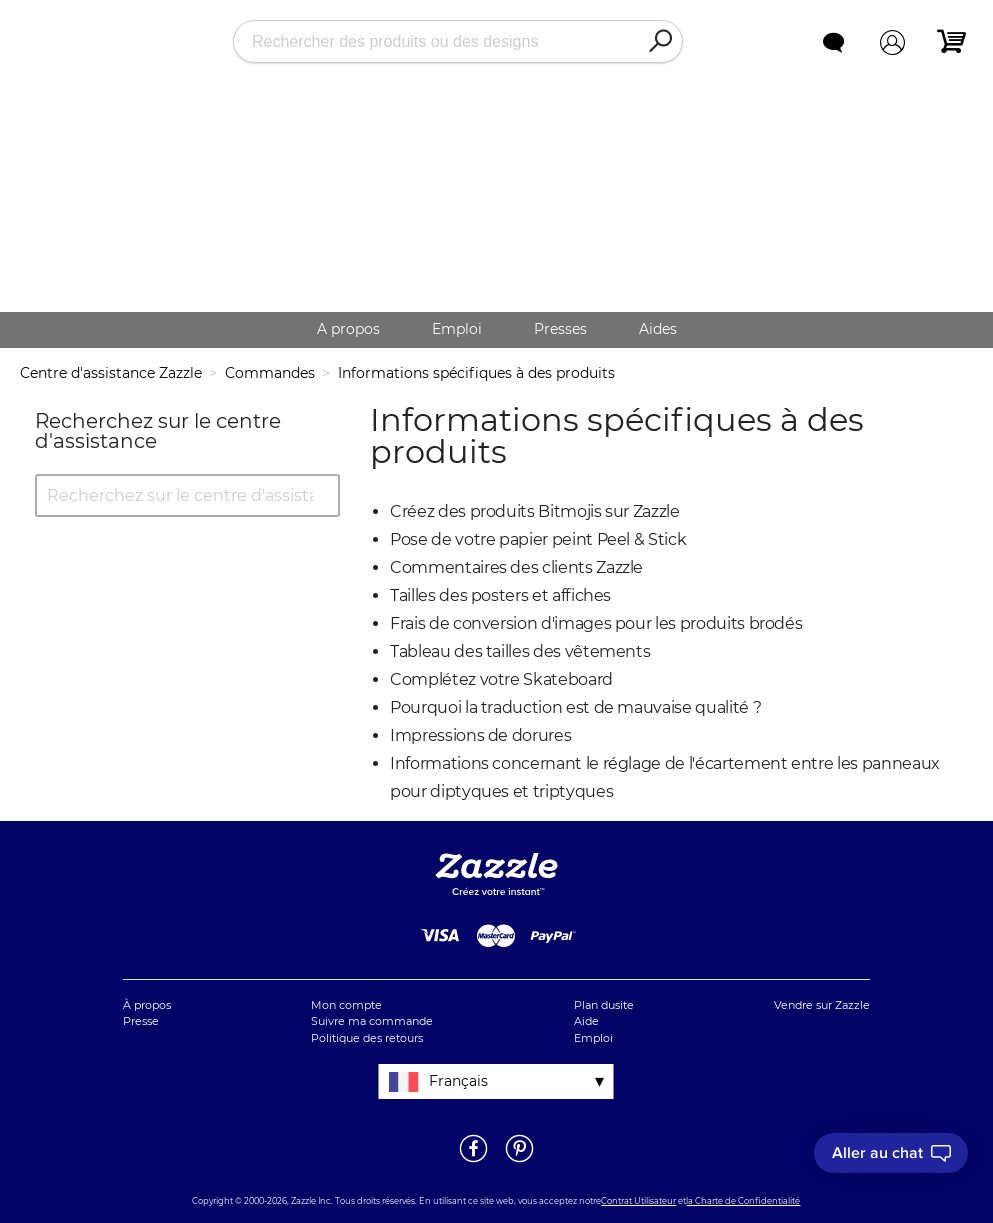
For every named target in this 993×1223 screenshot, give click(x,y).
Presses (560, 329)
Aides (658, 329)
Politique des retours (367, 1038)
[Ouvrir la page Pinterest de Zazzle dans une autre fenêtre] (519, 1161)
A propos (348, 329)
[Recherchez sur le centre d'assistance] (187, 495)
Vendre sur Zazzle (822, 1005)
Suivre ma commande (372, 1021)
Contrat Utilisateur (638, 1201)
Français (458, 1081)
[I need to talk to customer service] (891, 1153)
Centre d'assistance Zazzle (111, 373)
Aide (586, 1021)
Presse (141, 1021)
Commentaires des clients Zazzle (516, 567)
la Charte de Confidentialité (743, 1201)
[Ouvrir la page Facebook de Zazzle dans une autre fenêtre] (473, 1161)
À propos (147, 1005)
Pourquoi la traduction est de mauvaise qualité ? (575, 707)
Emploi (457, 329)
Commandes (270, 373)
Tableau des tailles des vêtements (520, 651)
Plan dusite (604, 1005)
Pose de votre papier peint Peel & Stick (538, 539)
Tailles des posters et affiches (500, 595)
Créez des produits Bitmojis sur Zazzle (535, 511)
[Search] (660, 42)
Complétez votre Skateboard (501, 679)
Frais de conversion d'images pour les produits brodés (596, 623)
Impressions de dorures (480, 735)
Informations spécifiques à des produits (476, 373)
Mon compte (346, 1005)
